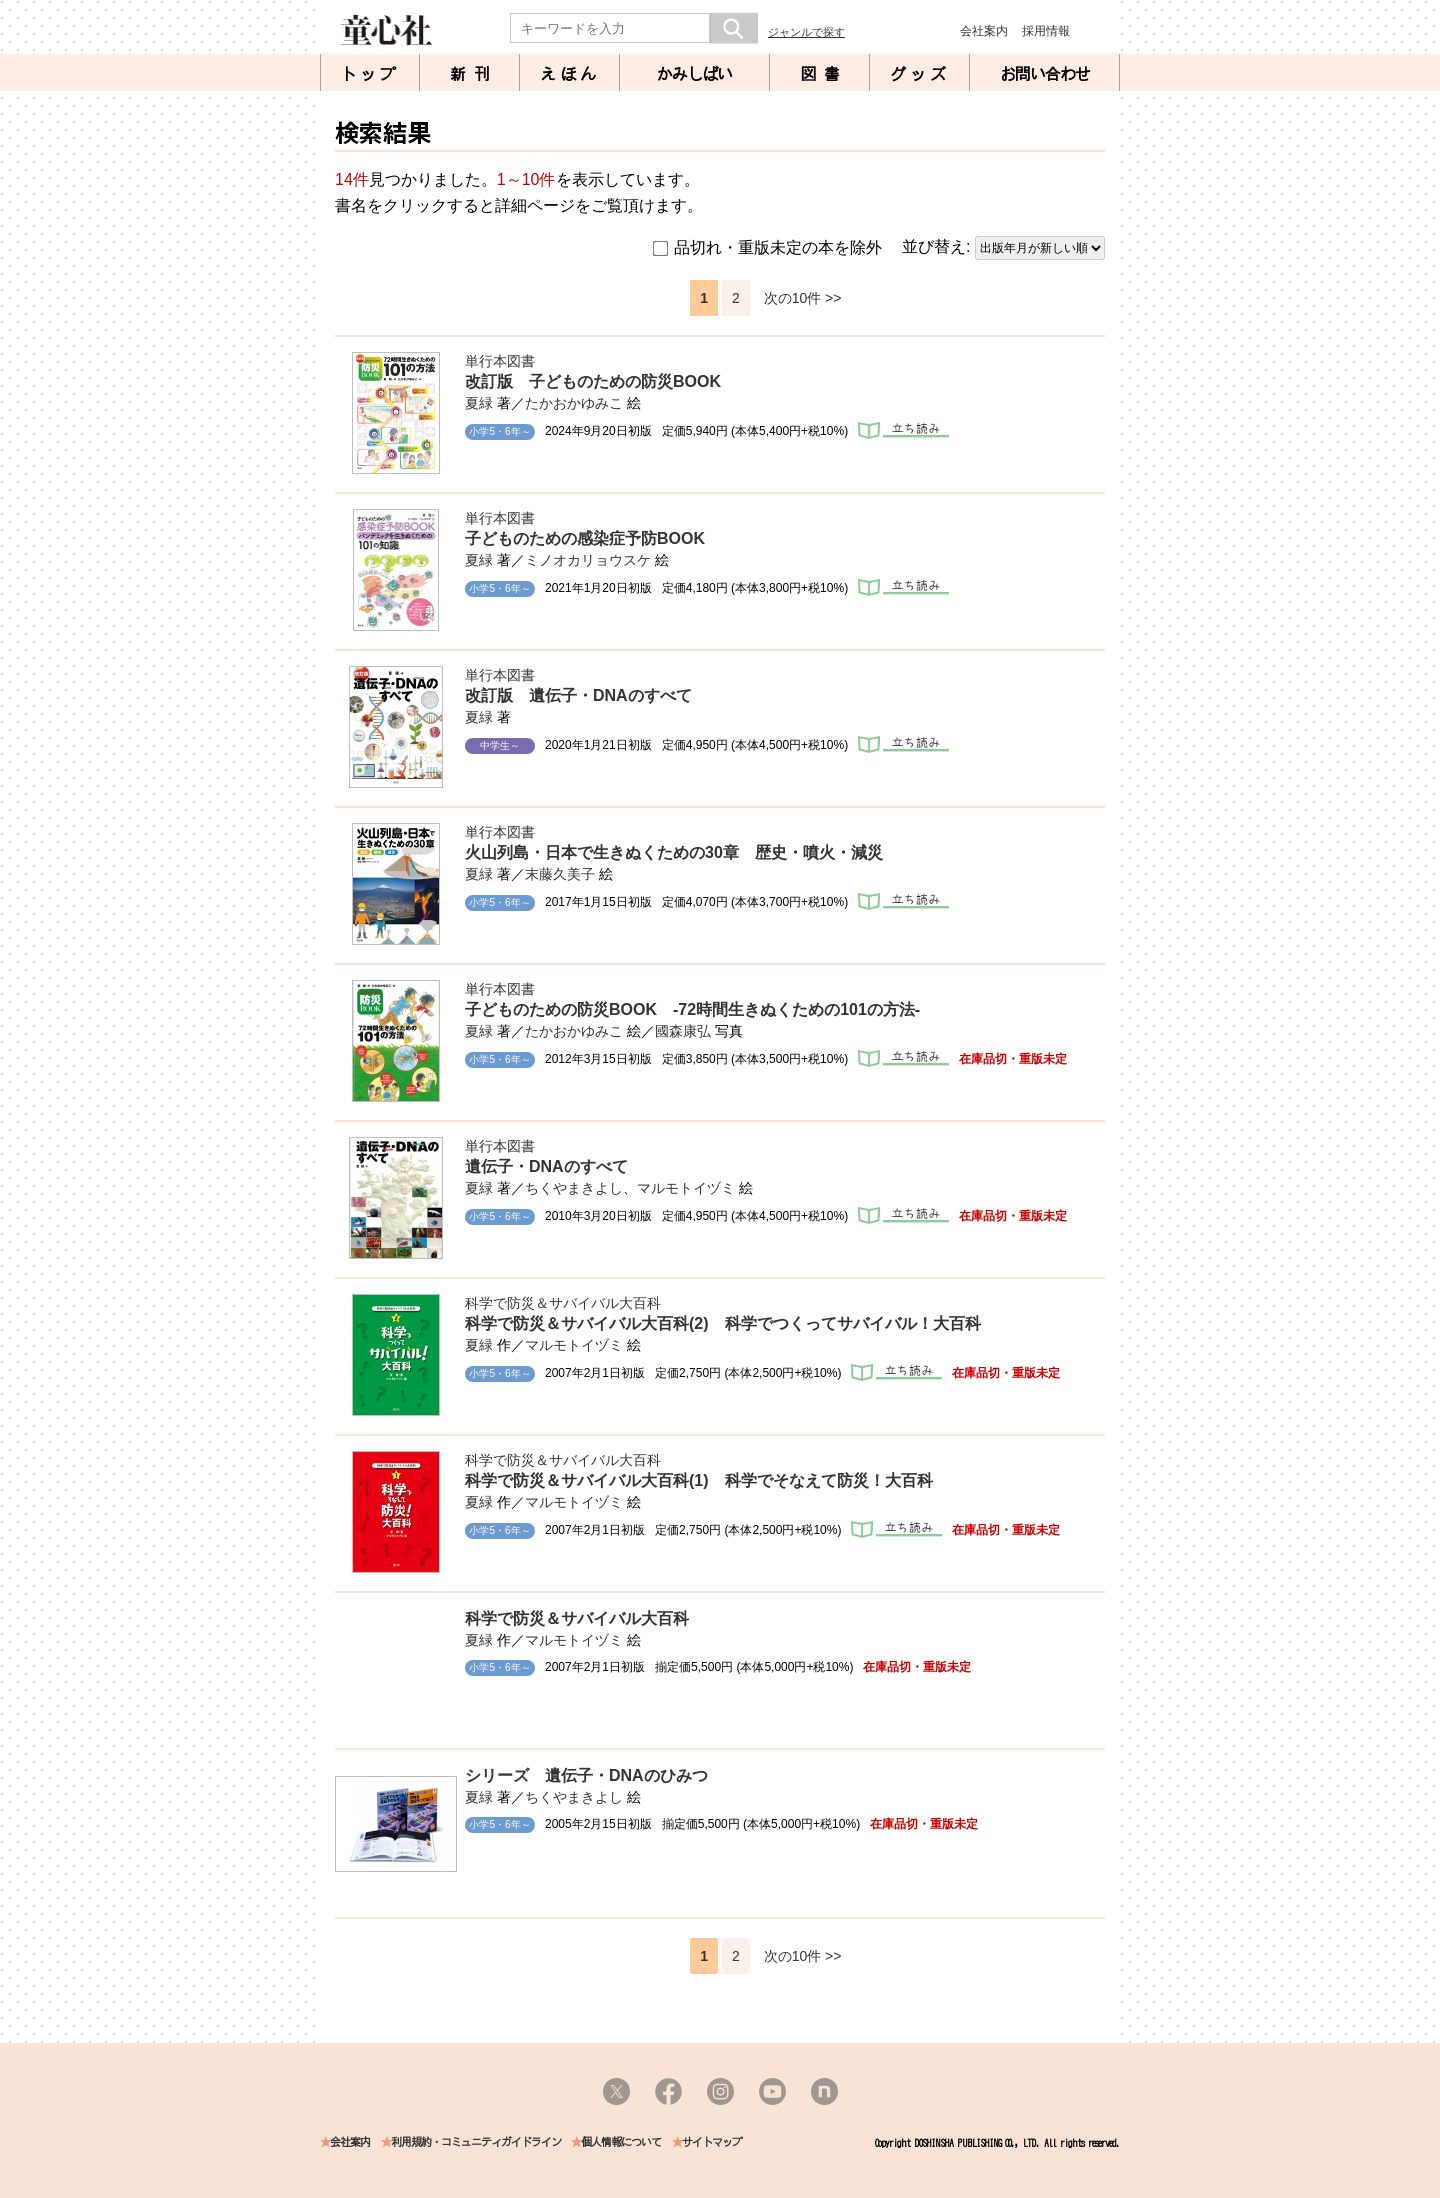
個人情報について (621, 2142)
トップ (370, 74)
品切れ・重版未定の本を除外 (767, 248)
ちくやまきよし (574, 1188)
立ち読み (903, 430)
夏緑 (479, 403)
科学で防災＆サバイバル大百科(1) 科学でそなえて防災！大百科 (699, 1480)
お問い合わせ (1045, 74)
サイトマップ (712, 2142)
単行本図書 (500, 361)
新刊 (474, 74)
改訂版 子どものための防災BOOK (593, 381)
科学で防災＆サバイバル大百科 (563, 1303)
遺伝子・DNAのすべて (546, 1166)
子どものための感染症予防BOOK (585, 538)
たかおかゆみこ (574, 403)
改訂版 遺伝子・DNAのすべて (578, 695)
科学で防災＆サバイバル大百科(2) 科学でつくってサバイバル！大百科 (723, 1323)
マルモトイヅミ (686, 1188)
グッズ (920, 74)
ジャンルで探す (806, 32)
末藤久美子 (560, 874)
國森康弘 (683, 1031)
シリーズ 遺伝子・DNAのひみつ (586, 1775)
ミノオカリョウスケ (588, 560)
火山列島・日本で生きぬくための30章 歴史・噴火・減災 (674, 852)
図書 (824, 74)
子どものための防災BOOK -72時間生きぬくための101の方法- (692, 1009)
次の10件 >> (803, 298)
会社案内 (984, 31)
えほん (570, 74)
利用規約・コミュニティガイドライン (476, 2142)
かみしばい (694, 74)
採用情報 (1046, 31)
